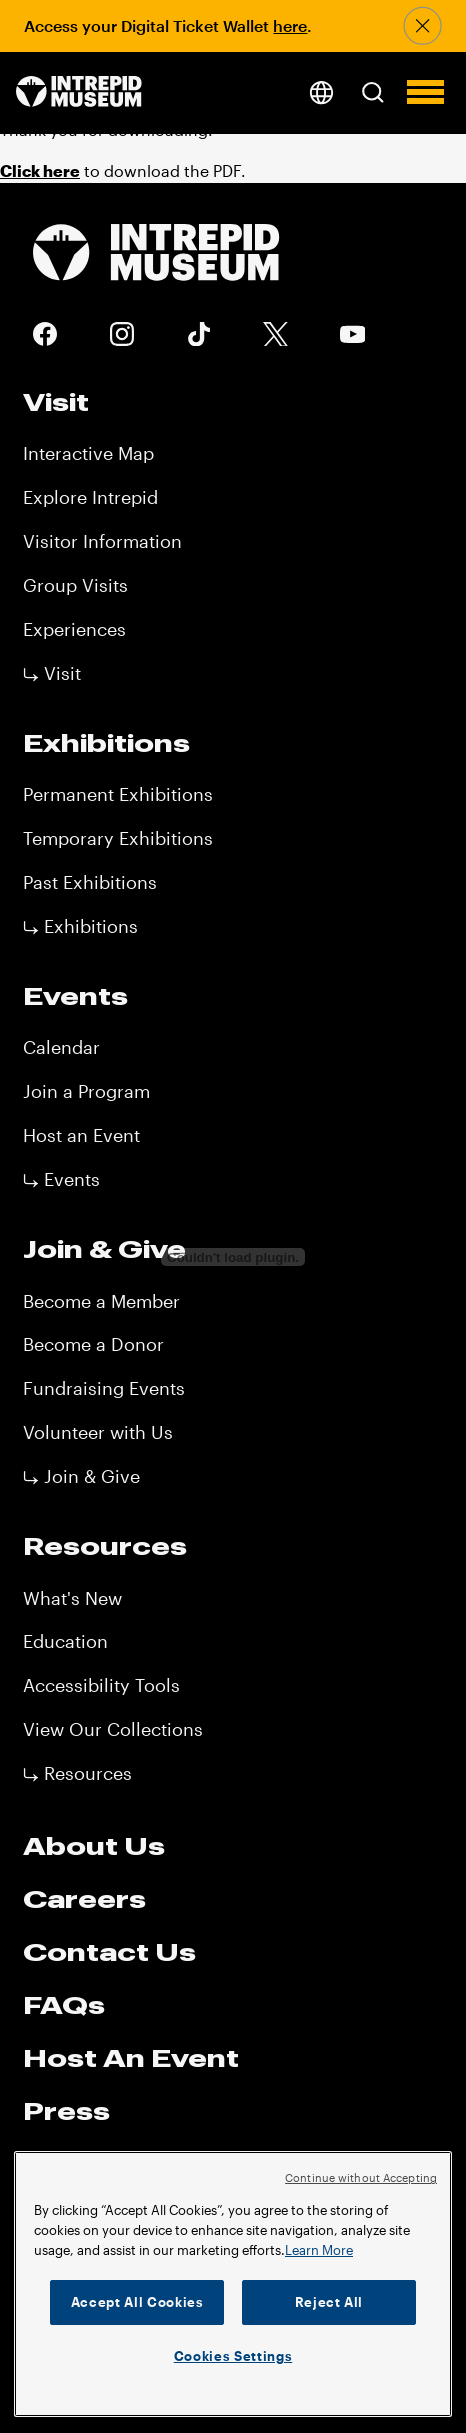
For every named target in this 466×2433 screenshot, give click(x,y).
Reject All (329, 2302)
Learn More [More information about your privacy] (319, 2250)
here (290, 25)
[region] (233, 2283)
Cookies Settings (233, 2356)
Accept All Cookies (137, 2302)
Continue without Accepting (361, 2177)
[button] (372, 91)
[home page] (79, 93)
